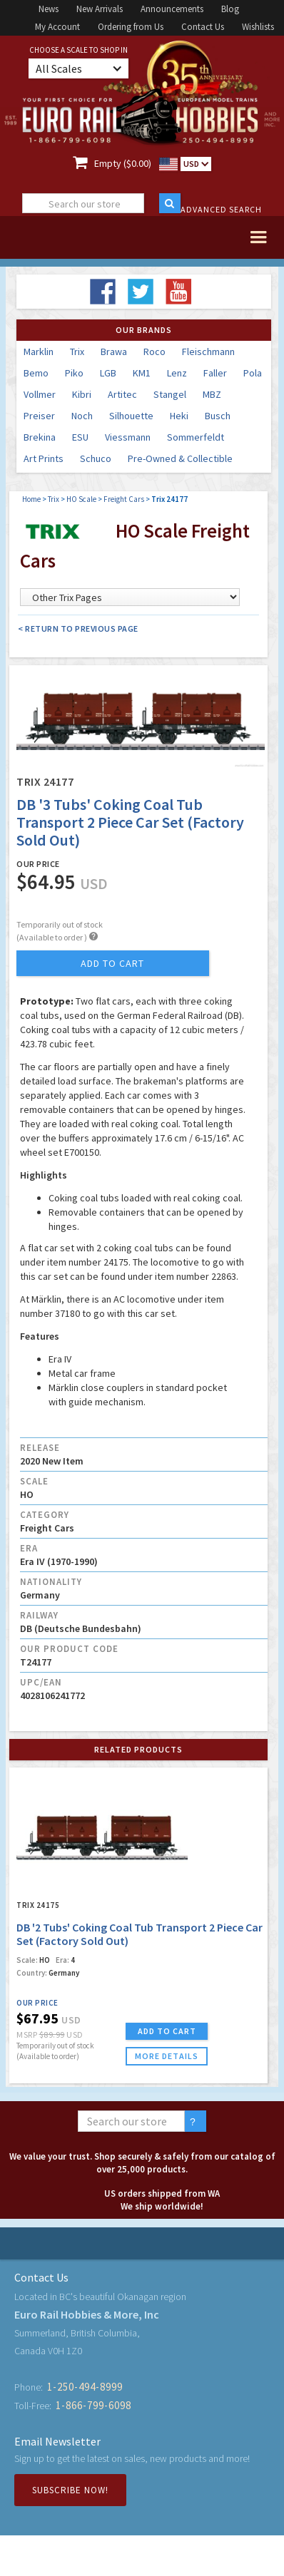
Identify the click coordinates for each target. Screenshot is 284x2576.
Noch (82, 415)
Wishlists (258, 27)
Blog (230, 9)
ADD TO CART (167, 2031)
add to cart (112, 963)
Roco (154, 351)
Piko (74, 372)
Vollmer (40, 394)
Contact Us (202, 27)
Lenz (177, 372)
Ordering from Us (130, 27)
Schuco (95, 458)
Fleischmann (208, 351)
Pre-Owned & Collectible (180, 458)
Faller (215, 372)
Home (31, 499)
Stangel (169, 394)
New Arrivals (99, 9)
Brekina (40, 437)
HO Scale (81, 499)
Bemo (36, 372)
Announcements (172, 9)
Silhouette (131, 415)
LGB (108, 372)
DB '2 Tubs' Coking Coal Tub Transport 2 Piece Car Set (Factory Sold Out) (139, 1934)
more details (166, 2056)
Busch (217, 415)
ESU (80, 437)
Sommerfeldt (195, 437)
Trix (77, 351)
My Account (57, 27)
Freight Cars (123, 499)
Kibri (81, 394)
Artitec (122, 394)
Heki (179, 415)
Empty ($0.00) (122, 163)
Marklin (39, 351)
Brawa (114, 351)
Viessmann (128, 437)
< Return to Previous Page (78, 628)
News (49, 9)
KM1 (142, 372)
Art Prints (44, 458)
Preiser (39, 415)
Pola (252, 372)
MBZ (212, 394)
